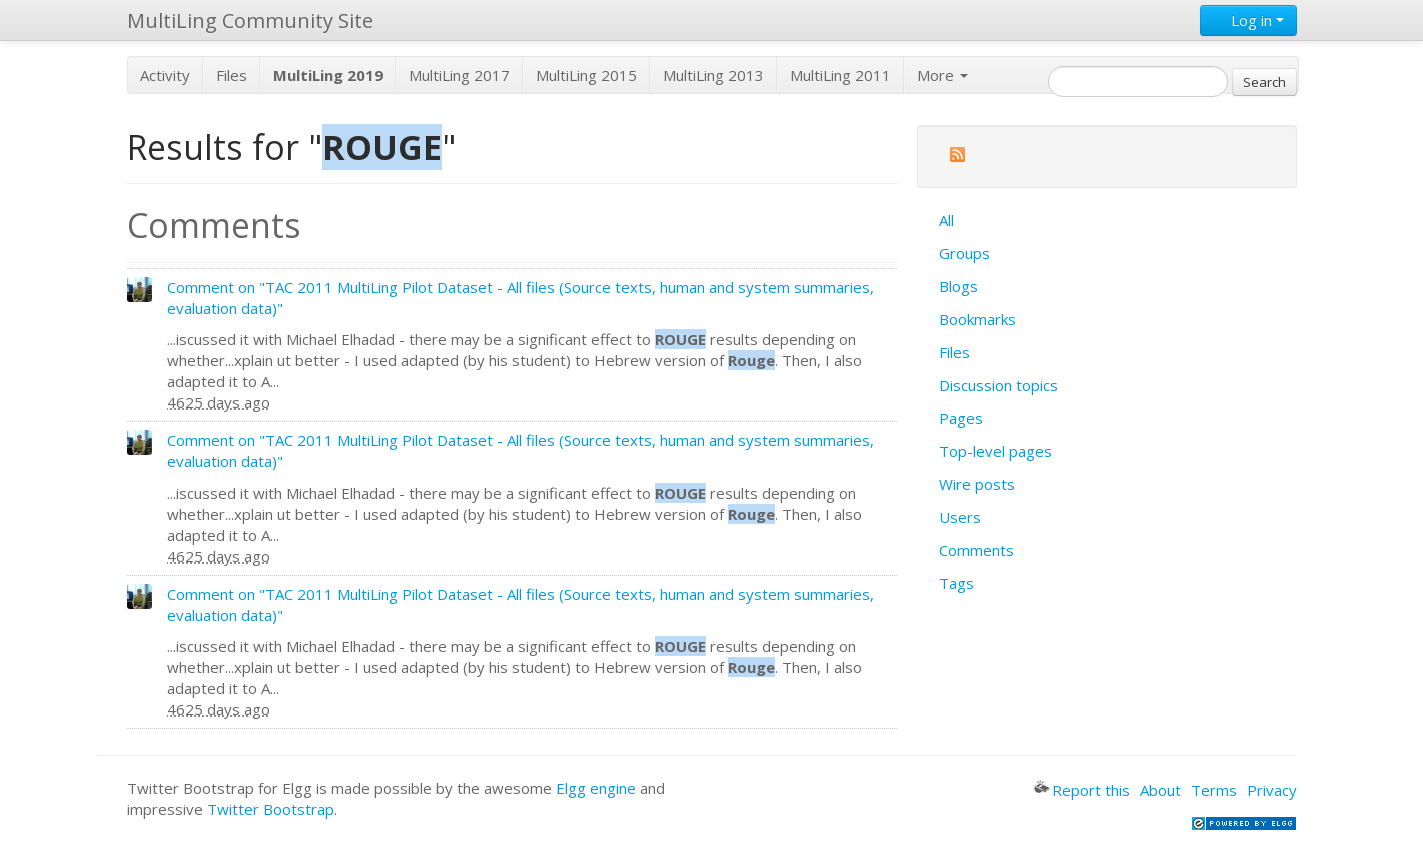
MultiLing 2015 (586, 75)
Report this (1082, 790)
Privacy (1272, 790)
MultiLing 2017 (459, 75)
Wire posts (977, 484)
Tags (956, 583)
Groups (964, 253)
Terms (1214, 790)
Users (960, 517)
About (1160, 790)
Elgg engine (596, 788)
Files (231, 75)
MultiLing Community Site (250, 20)
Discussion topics (998, 385)
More (942, 75)
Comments (976, 550)
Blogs (958, 286)
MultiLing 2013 (713, 75)
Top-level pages (995, 451)
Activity (165, 75)
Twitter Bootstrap (270, 809)
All (946, 220)
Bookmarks (977, 319)
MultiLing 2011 (840, 75)
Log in (1248, 20)
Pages (961, 418)
